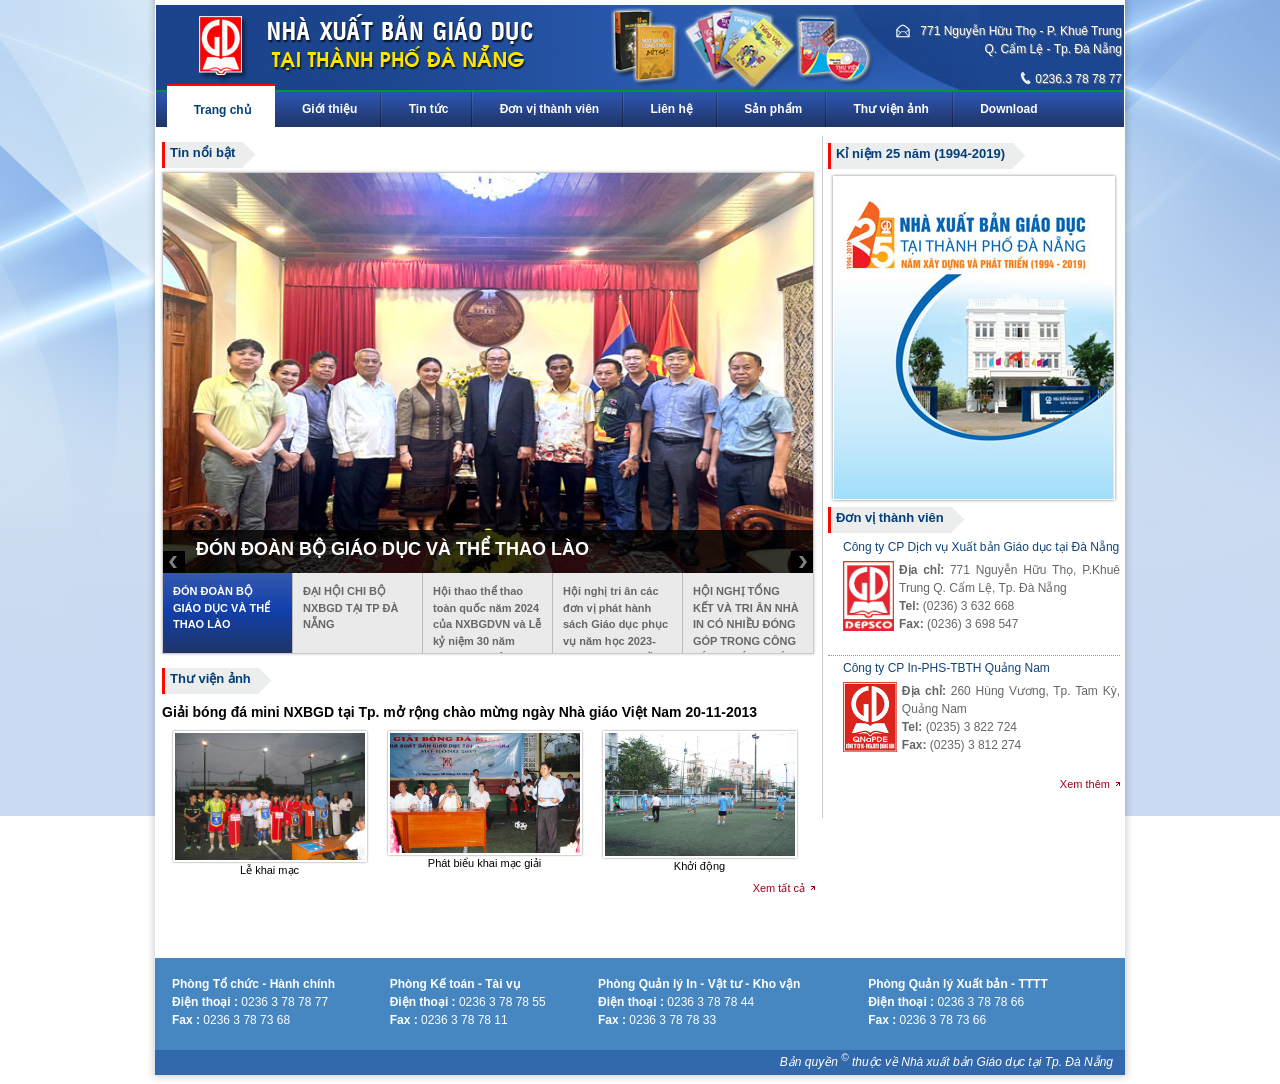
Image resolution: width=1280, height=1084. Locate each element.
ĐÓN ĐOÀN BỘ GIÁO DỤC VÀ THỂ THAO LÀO (221, 607)
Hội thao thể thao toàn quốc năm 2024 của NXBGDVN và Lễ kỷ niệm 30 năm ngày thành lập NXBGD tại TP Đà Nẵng (487, 619)
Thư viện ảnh (891, 109)
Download (1009, 109)
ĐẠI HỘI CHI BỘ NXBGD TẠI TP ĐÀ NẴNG (350, 607)
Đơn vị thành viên (549, 109)
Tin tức (428, 109)
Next (802, 562)
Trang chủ (222, 110)
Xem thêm (1085, 784)
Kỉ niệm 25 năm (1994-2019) (920, 153)
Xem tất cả (779, 888)
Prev (174, 562)
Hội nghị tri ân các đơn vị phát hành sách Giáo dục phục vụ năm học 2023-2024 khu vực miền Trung (615, 619)
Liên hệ (672, 109)
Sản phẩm (773, 109)
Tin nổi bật (202, 152)
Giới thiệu (329, 109)
